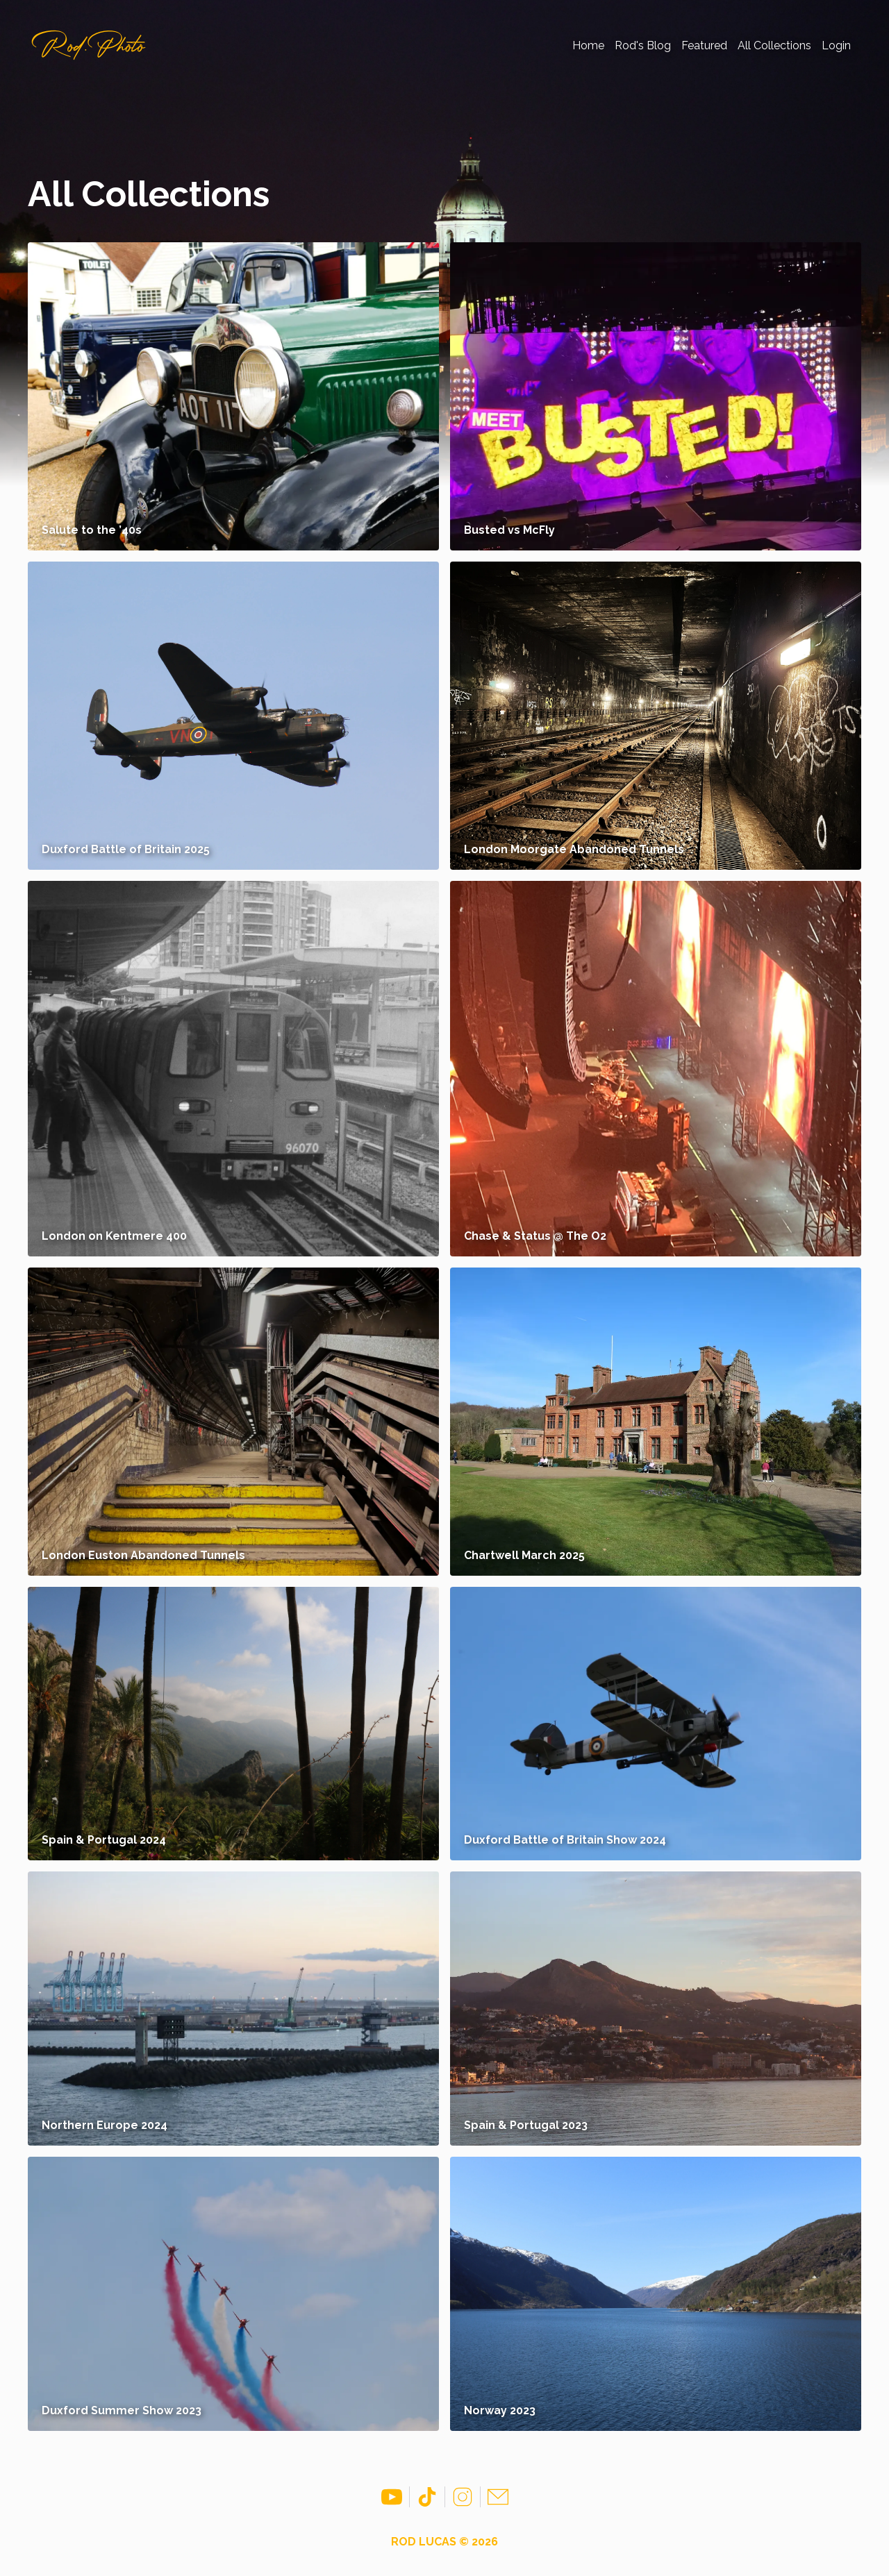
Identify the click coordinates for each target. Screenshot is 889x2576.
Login (836, 45)
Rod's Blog (643, 45)
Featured (704, 45)
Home (588, 45)
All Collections (774, 45)
